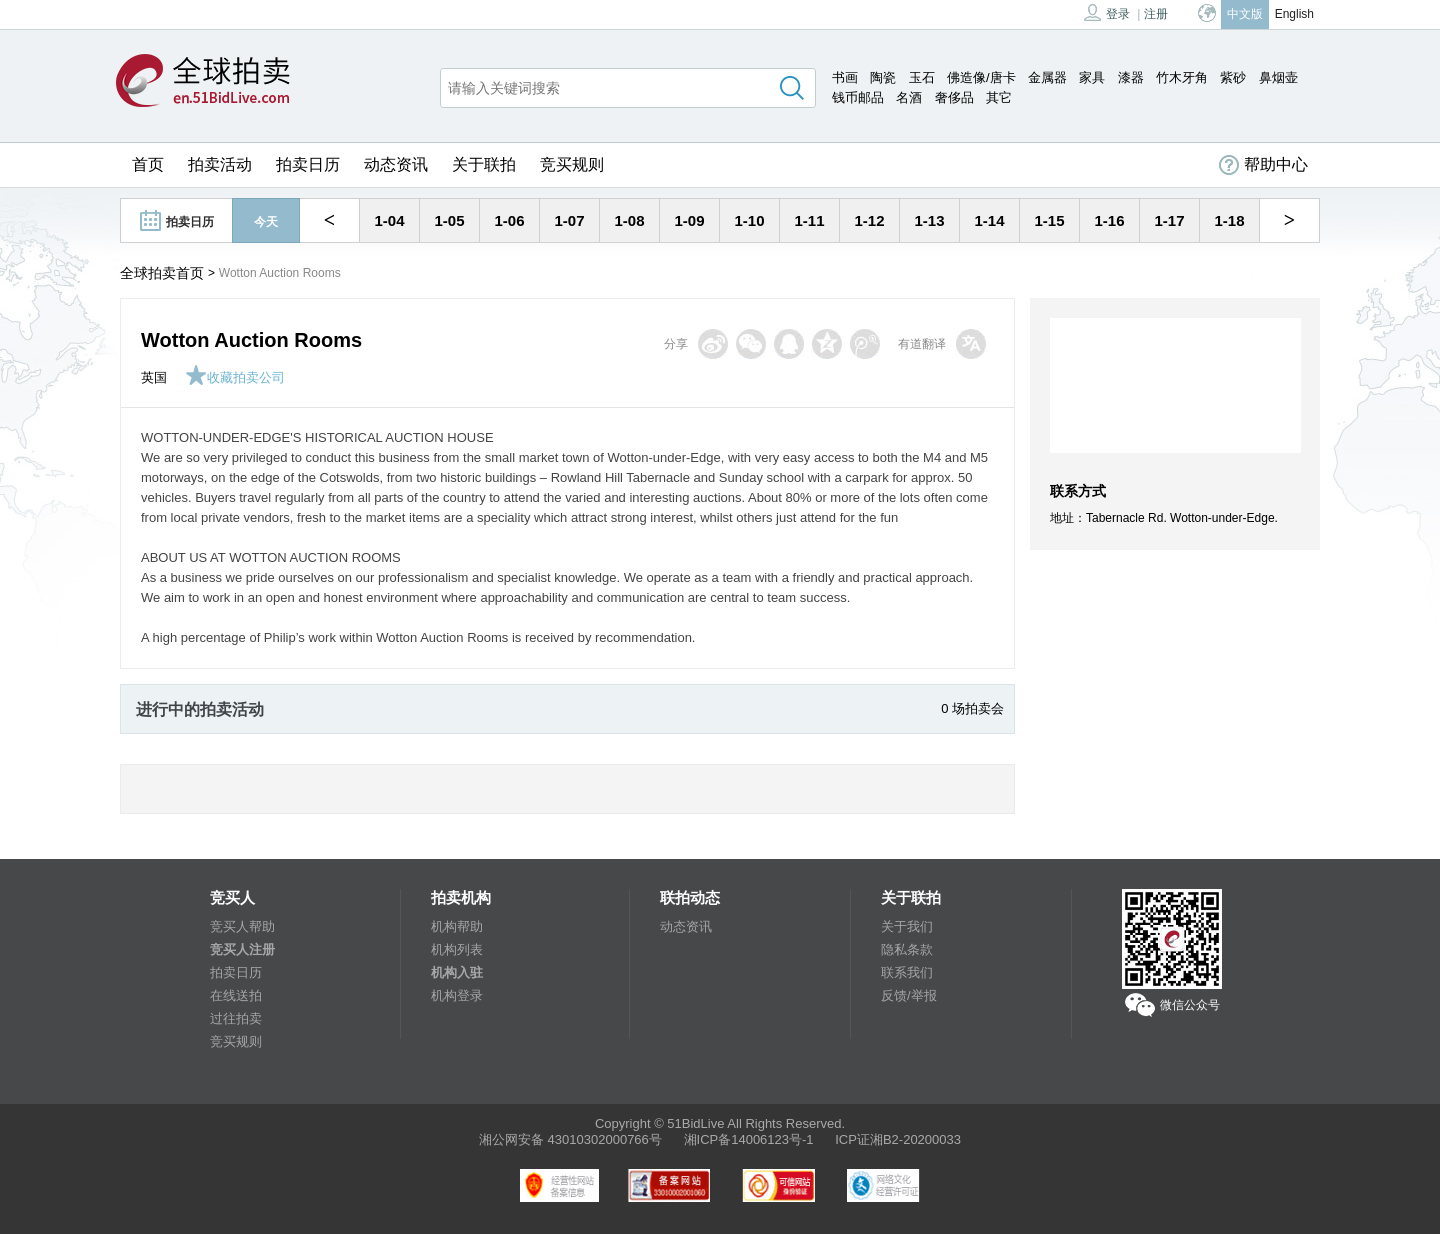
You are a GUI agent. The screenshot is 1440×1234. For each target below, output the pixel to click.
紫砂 (1233, 77)
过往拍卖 (236, 1018)
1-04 (389, 220)
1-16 (1109, 220)
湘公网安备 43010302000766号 (570, 1139)
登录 (1107, 12)
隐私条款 (907, 949)
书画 (845, 77)
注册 (1156, 14)
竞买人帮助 (242, 926)
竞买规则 (572, 164)
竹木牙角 (1182, 77)
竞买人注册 (242, 949)
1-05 (449, 220)
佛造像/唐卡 (981, 77)
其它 (999, 97)
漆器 (1131, 77)
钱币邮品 (858, 97)
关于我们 (907, 926)
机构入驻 (457, 972)
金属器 (1047, 77)
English (1294, 14)
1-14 (989, 220)
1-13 (929, 220)
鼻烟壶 (1278, 77)
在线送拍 (236, 995)
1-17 (1169, 220)
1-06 (509, 220)
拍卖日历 (308, 164)
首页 (148, 164)
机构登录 (457, 995)
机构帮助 (457, 926)
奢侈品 (954, 97)
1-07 (569, 220)
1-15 (1049, 220)
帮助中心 (1263, 165)
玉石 (922, 77)
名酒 (909, 97)
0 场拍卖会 (972, 708)
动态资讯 (396, 164)
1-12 (869, 220)
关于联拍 (484, 164)
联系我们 (907, 972)
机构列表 (457, 949)
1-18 (1229, 220)
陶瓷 (883, 77)
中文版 (1245, 14)
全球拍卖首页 (162, 273)
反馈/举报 (909, 995)
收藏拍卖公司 (235, 377)
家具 (1092, 77)
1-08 (629, 220)
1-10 (749, 220)
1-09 (689, 220)
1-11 (809, 220)
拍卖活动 (220, 164)
